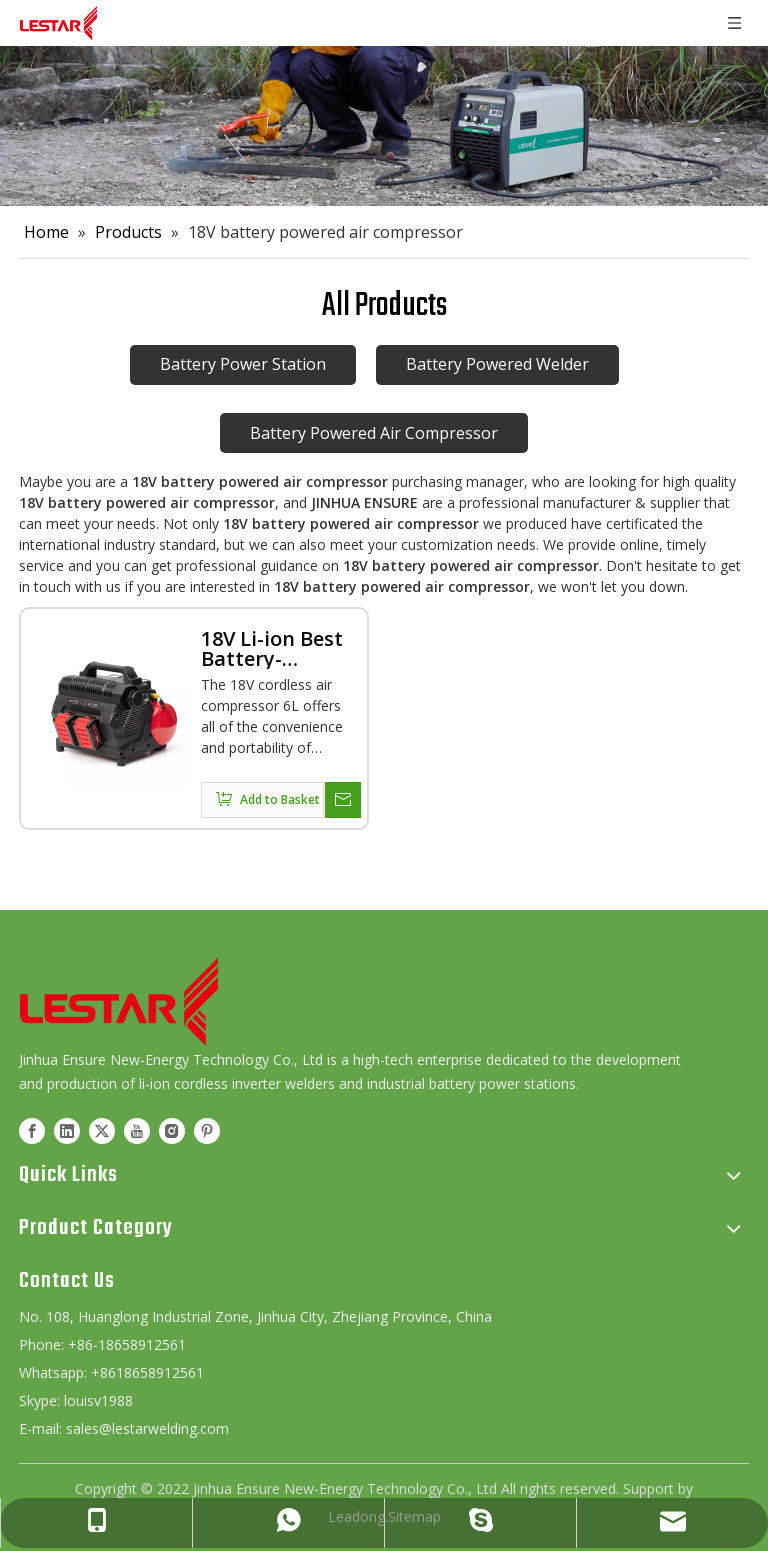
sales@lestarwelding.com (147, 1428)
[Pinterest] (207, 1130)
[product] (384, 126)
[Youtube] (137, 1130)
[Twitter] (102, 1130)
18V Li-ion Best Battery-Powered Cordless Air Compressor (272, 649)
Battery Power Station (243, 364)
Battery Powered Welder (497, 364)
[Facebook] (32, 1130)
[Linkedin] (67, 1130)
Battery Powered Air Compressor (374, 433)
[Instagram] (172, 1130)
